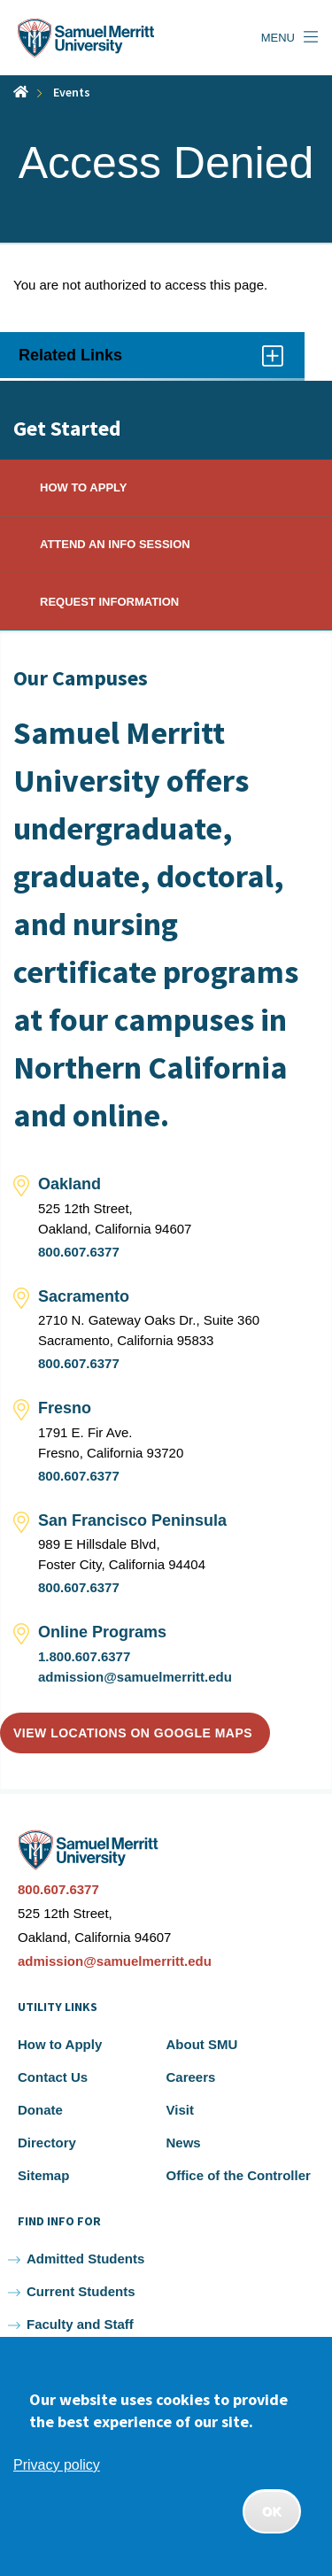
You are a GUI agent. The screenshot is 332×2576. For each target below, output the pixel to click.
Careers (191, 2077)
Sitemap (43, 2175)
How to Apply (60, 2044)
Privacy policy (56, 2464)
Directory (47, 2142)
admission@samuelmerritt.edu (135, 1676)
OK (272, 2511)
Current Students (81, 2291)
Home (20, 91)
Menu (278, 37)
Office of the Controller (238, 2175)
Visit (180, 2109)
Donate (40, 2109)
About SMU (202, 2044)
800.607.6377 (79, 1251)
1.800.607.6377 (84, 1656)
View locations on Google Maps (132, 1733)
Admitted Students (85, 2258)
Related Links (152, 361)
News (183, 2142)
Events (71, 92)
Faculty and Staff (80, 2324)
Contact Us (53, 2077)
